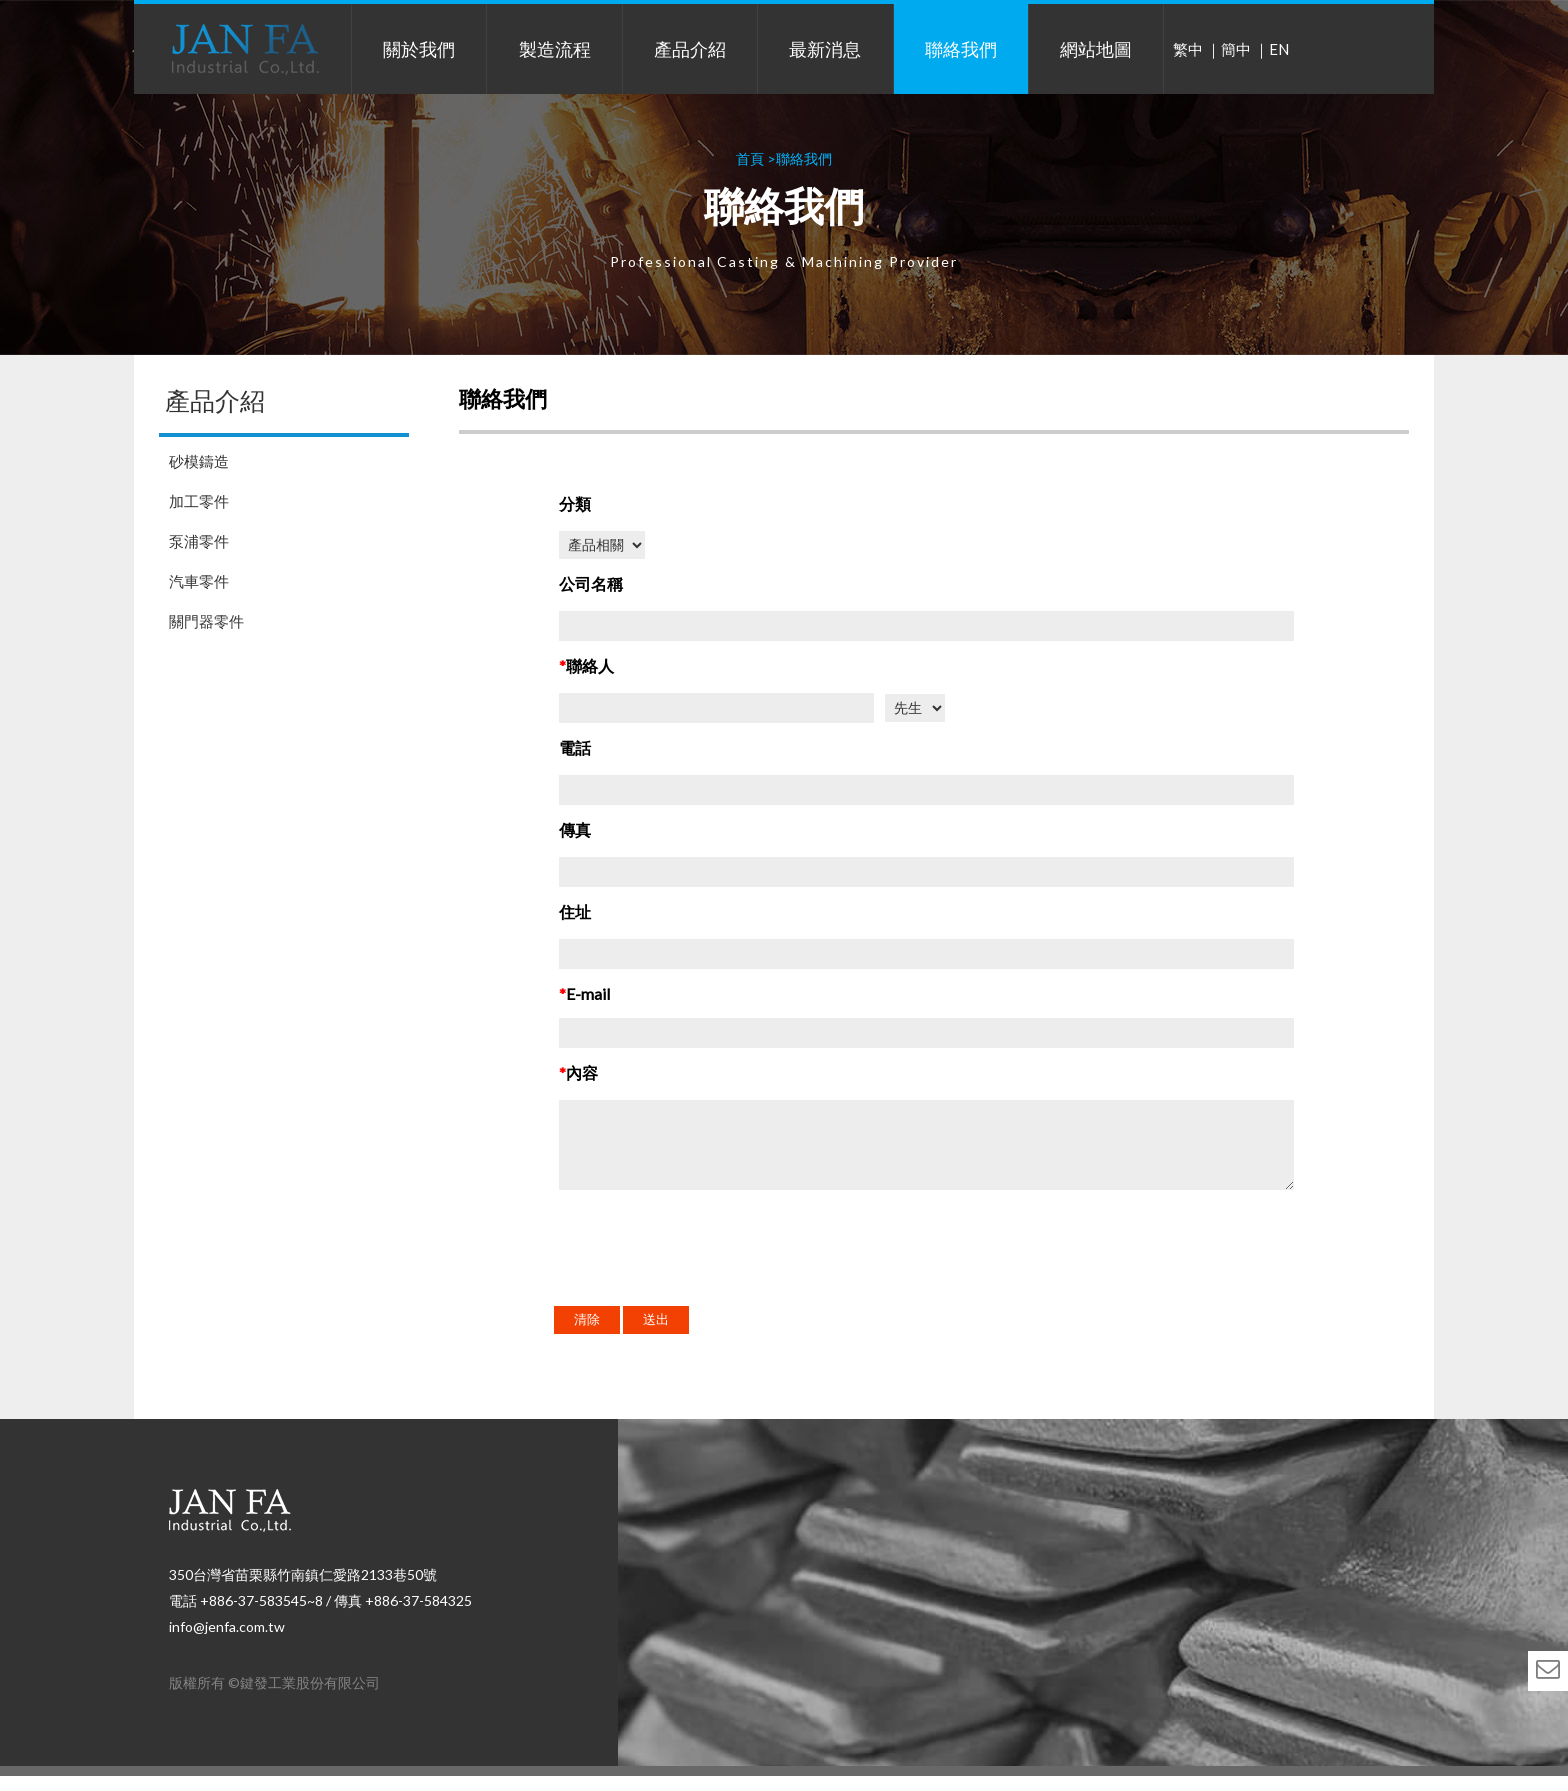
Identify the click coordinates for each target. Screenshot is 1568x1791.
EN (1279, 49)
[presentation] (711, 1272)
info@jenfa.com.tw (227, 1641)
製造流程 (555, 49)
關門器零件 (206, 621)
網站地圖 (1096, 49)
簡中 (1236, 49)
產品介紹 (690, 49)
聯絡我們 (961, 49)
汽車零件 (199, 581)
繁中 (1188, 49)
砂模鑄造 (199, 461)
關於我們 (419, 49)
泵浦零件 (199, 541)
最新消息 (825, 49)
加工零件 (199, 501)
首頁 (750, 158)
